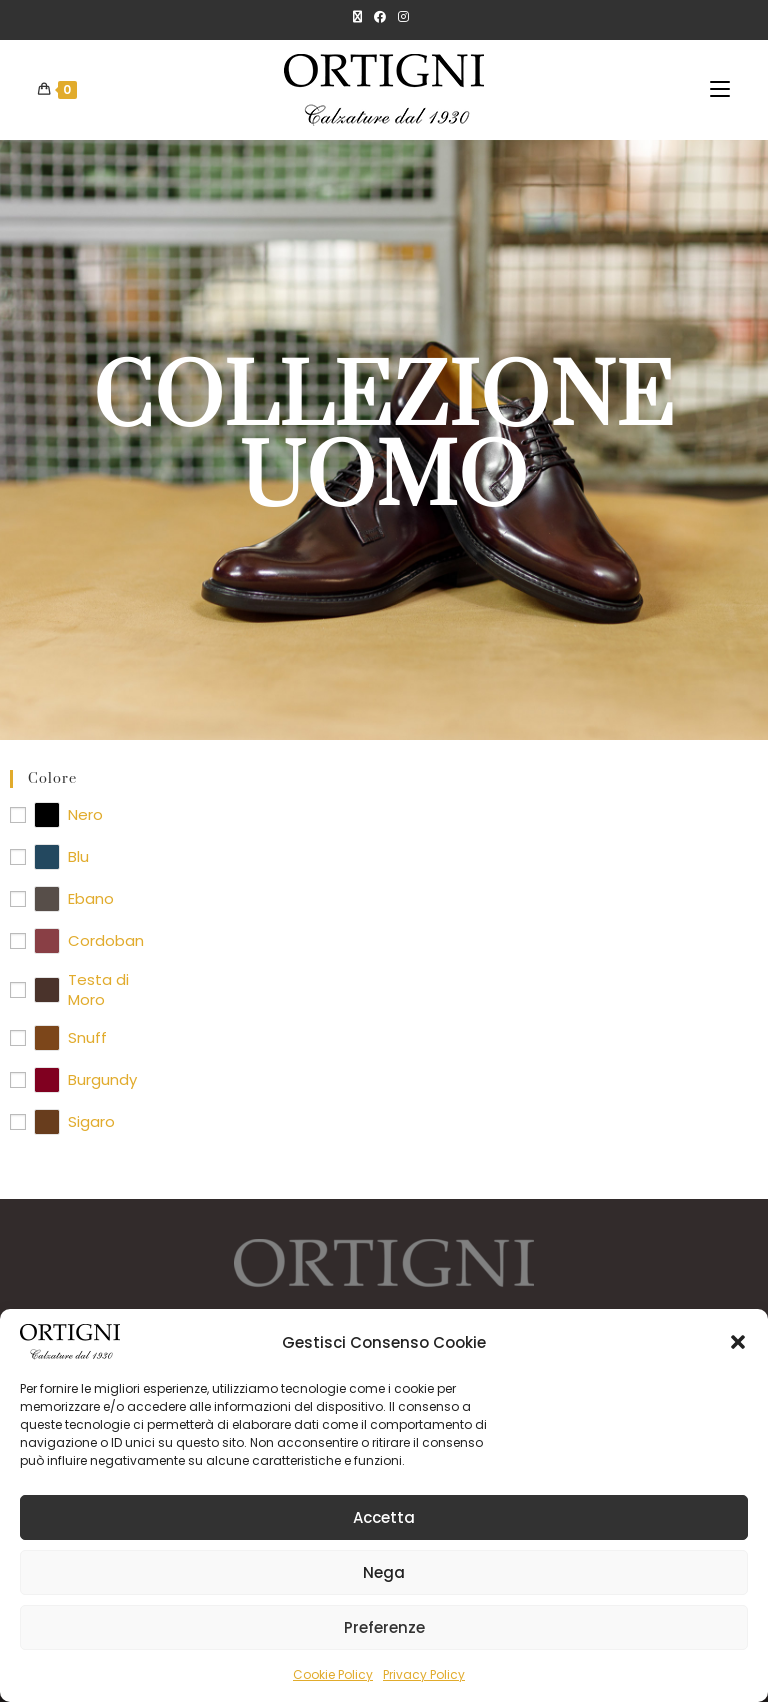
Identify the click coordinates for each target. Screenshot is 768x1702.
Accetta (384, 1517)
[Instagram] (403, 17)
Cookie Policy (333, 1674)
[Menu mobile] (720, 89)
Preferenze (384, 1627)
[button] (738, 1342)
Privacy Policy (424, 1674)
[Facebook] (380, 17)
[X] (360, 17)
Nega (384, 1572)
